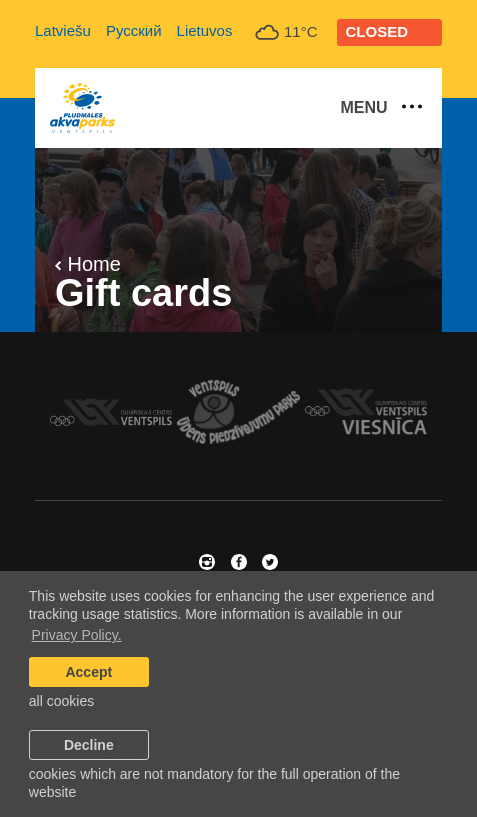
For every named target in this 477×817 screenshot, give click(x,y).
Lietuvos (205, 30)
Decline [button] (89, 745)
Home (88, 264)
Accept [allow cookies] (88, 672)
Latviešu (63, 30)
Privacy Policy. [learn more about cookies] (77, 635)
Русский (134, 30)
